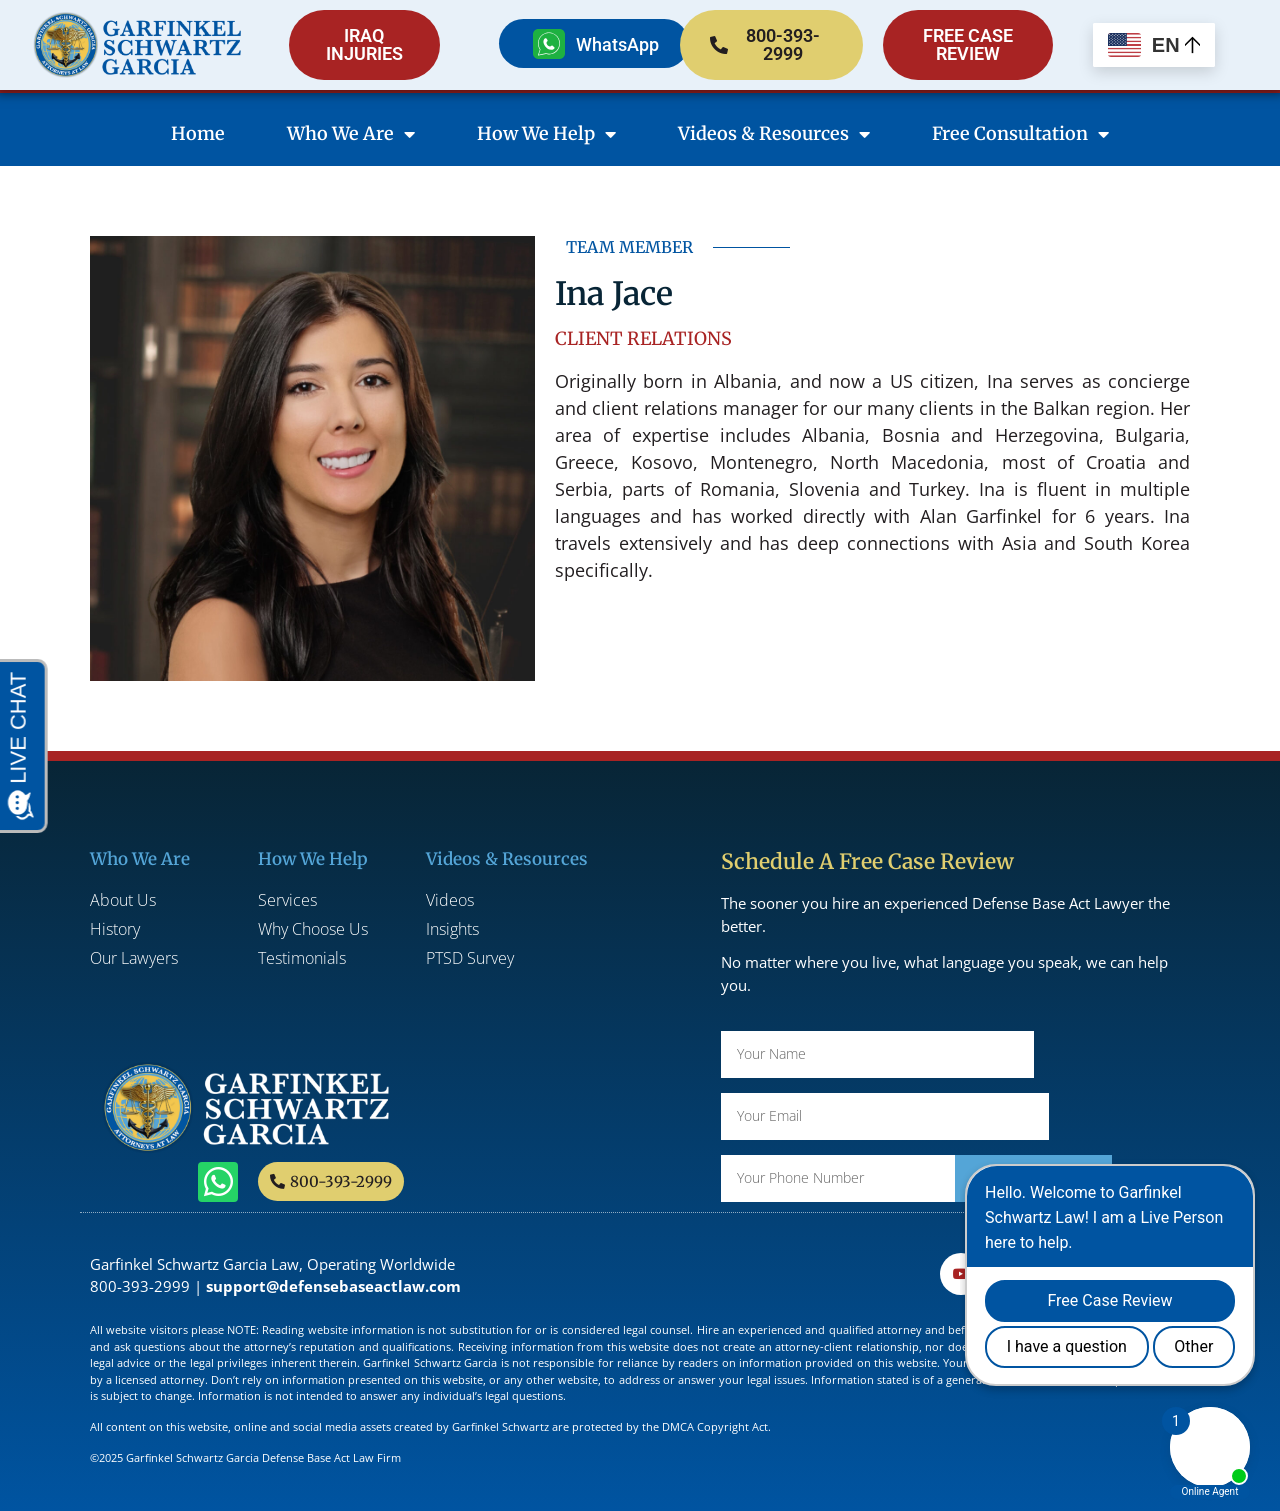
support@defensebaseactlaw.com (333, 1286)
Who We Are (351, 134)
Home (198, 133)
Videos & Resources (774, 134)
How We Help (546, 134)
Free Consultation (1020, 134)
